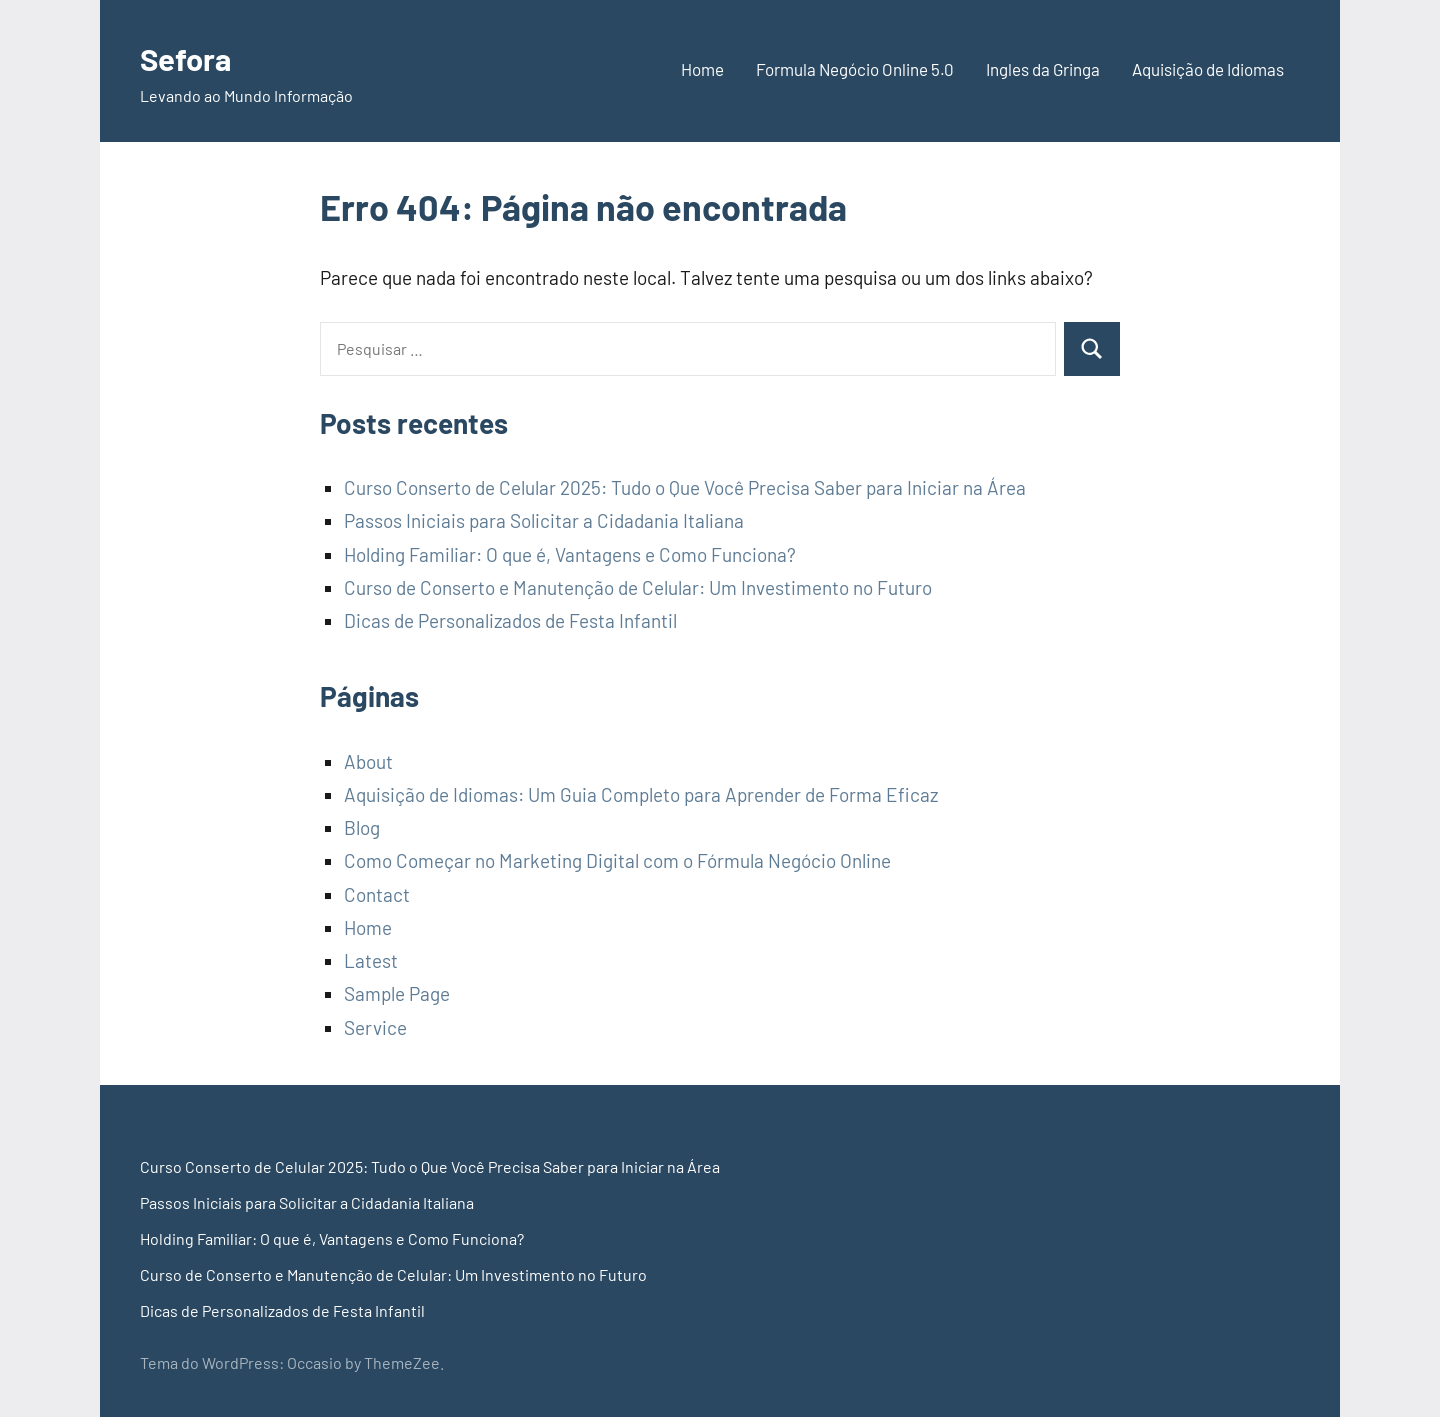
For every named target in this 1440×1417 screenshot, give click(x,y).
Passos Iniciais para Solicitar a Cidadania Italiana (544, 520)
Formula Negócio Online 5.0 (855, 69)
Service (375, 1027)
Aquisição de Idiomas (1208, 69)
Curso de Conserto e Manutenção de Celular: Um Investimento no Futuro (638, 587)
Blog (362, 827)
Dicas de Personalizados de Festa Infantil (510, 620)
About (368, 761)
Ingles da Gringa (1043, 69)
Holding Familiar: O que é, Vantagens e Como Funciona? (570, 554)
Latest (371, 960)
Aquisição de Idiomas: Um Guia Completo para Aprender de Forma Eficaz (641, 794)
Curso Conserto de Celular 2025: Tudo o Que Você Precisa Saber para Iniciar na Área (685, 487)
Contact (377, 894)
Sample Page (397, 993)
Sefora (193, 56)
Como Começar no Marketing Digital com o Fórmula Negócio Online (617, 860)
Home (702, 69)
